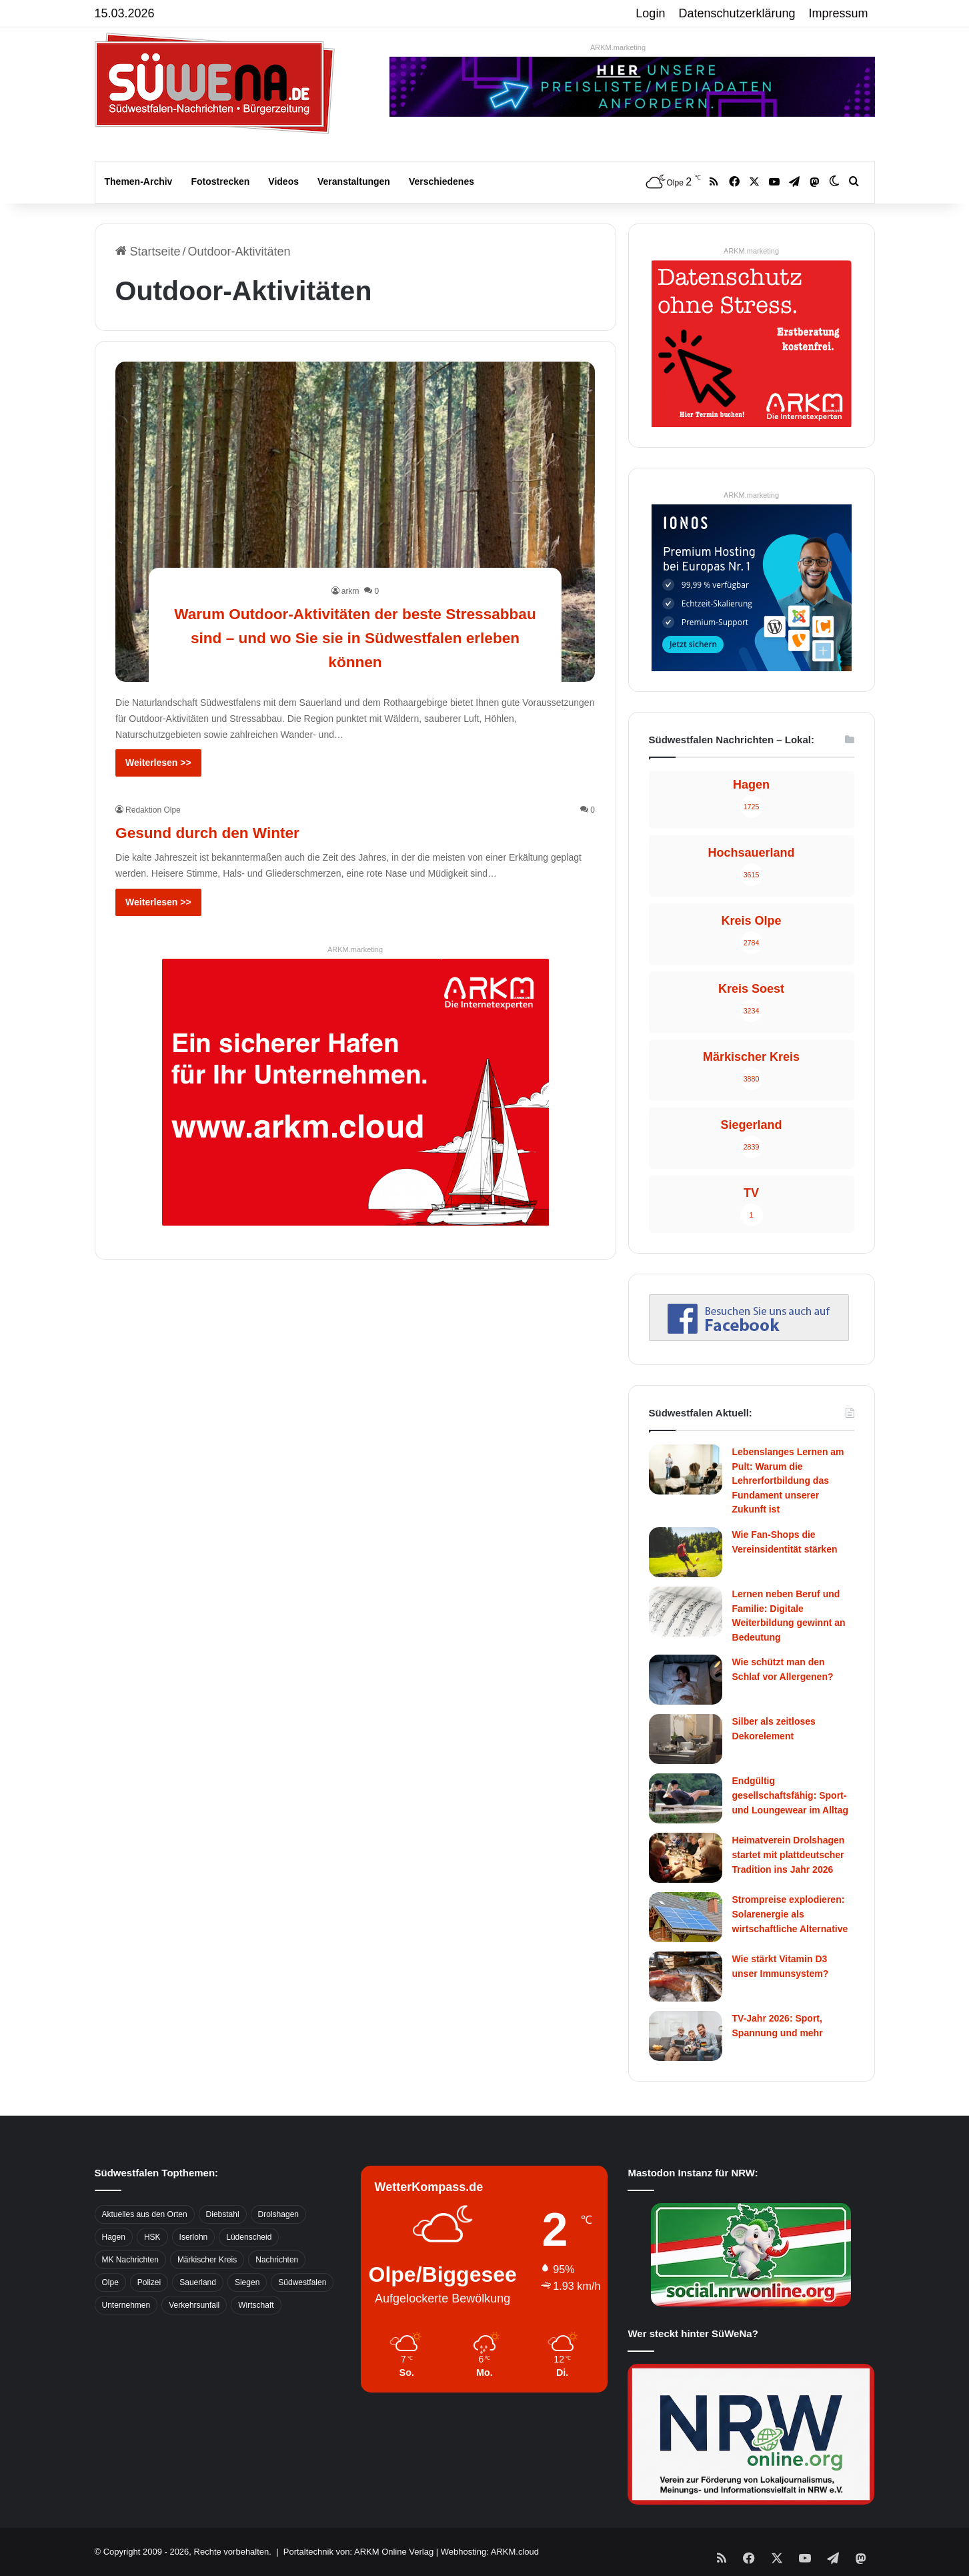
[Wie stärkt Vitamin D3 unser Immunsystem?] (685, 1977)
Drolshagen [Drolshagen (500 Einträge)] (278, 2214)
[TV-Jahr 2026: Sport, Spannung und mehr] (685, 2036)
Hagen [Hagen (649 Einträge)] (113, 2237)
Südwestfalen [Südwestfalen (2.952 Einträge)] (302, 2282)
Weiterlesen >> (158, 762)
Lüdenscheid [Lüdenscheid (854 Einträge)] (248, 2237)
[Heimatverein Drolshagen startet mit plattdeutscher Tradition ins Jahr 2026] (685, 1858)
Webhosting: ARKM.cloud (490, 2552)
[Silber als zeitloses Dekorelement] (685, 1739)
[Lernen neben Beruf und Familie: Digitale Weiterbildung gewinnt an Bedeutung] (685, 1612)
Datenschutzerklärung (736, 13)
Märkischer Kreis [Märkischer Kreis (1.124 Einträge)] (207, 2259)
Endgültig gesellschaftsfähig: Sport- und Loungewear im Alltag (790, 1795)
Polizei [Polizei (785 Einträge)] (149, 2282)
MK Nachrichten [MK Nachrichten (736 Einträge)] (130, 2259)
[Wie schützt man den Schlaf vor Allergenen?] (685, 1680)
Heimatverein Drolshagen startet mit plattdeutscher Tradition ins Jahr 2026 (788, 1854)
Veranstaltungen (353, 181)
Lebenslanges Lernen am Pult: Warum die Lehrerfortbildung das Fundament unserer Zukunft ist (788, 1480)
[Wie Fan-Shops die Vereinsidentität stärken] (685, 1552)
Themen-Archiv (139, 181)
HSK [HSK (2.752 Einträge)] (152, 2237)
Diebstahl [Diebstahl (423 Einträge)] (222, 2214)
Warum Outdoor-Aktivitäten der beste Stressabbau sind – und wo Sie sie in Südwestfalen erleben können (354, 636)
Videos (283, 181)
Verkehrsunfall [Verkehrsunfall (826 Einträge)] (194, 2305)
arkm (350, 591)
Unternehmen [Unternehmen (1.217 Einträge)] (126, 2305)
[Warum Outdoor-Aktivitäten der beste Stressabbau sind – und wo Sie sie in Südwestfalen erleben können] (355, 522)
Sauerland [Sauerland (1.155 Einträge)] (197, 2282)
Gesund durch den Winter (237, 831)
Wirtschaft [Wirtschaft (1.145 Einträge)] (255, 2305)
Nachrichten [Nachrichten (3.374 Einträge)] (276, 2259)
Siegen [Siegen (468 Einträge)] (247, 2282)
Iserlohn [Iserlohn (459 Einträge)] (193, 2237)
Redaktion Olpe (153, 810)
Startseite (148, 251)
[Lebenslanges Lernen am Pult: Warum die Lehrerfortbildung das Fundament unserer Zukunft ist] (685, 1469)
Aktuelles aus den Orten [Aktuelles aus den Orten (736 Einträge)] (144, 2214)
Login (650, 13)
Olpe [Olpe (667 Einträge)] (110, 2282)
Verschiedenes (441, 181)
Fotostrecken (220, 181)
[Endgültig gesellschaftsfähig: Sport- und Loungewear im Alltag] (685, 1798)
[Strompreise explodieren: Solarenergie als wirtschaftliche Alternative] (685, 1917)
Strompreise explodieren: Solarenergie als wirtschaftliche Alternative (790, 1914)
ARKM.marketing (618, 47)
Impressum (838, 13)
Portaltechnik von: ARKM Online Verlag (358, 2552)
